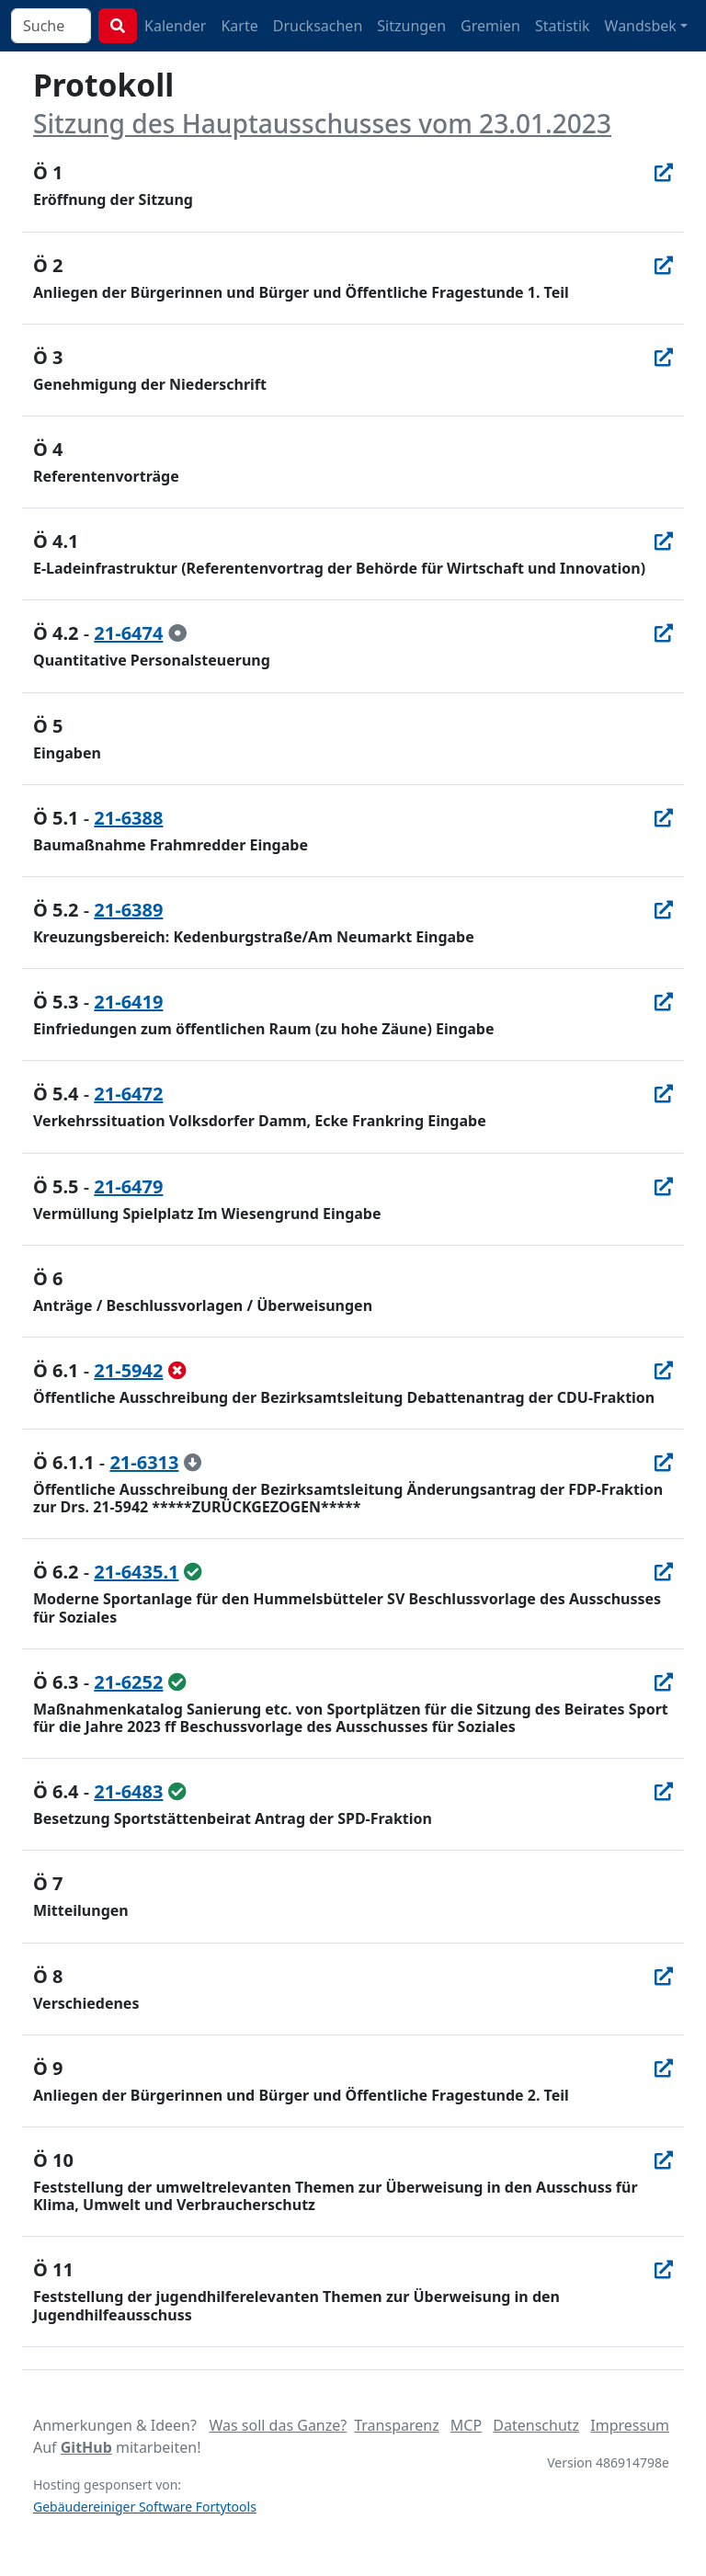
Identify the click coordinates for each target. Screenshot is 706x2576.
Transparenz (396, 2425)
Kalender (175, 26)
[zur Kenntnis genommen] (177, 633)
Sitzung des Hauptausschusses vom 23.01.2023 (322, 123)
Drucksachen (318, 26)
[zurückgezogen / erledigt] (193, 1462)
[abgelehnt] (177, 1370)
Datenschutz (536, 2425)
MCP (466, 2425)
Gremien (490, 26)
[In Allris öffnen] (664, 172)
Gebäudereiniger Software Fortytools (144, 2506)
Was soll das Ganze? (278, 2425)
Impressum (629, 2425)
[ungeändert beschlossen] (193, 1571)
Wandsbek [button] (641, 26)
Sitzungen (411, 26)
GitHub (86, 2447)
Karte (239, 26)
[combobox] (51, 25)
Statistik (562, 26)
